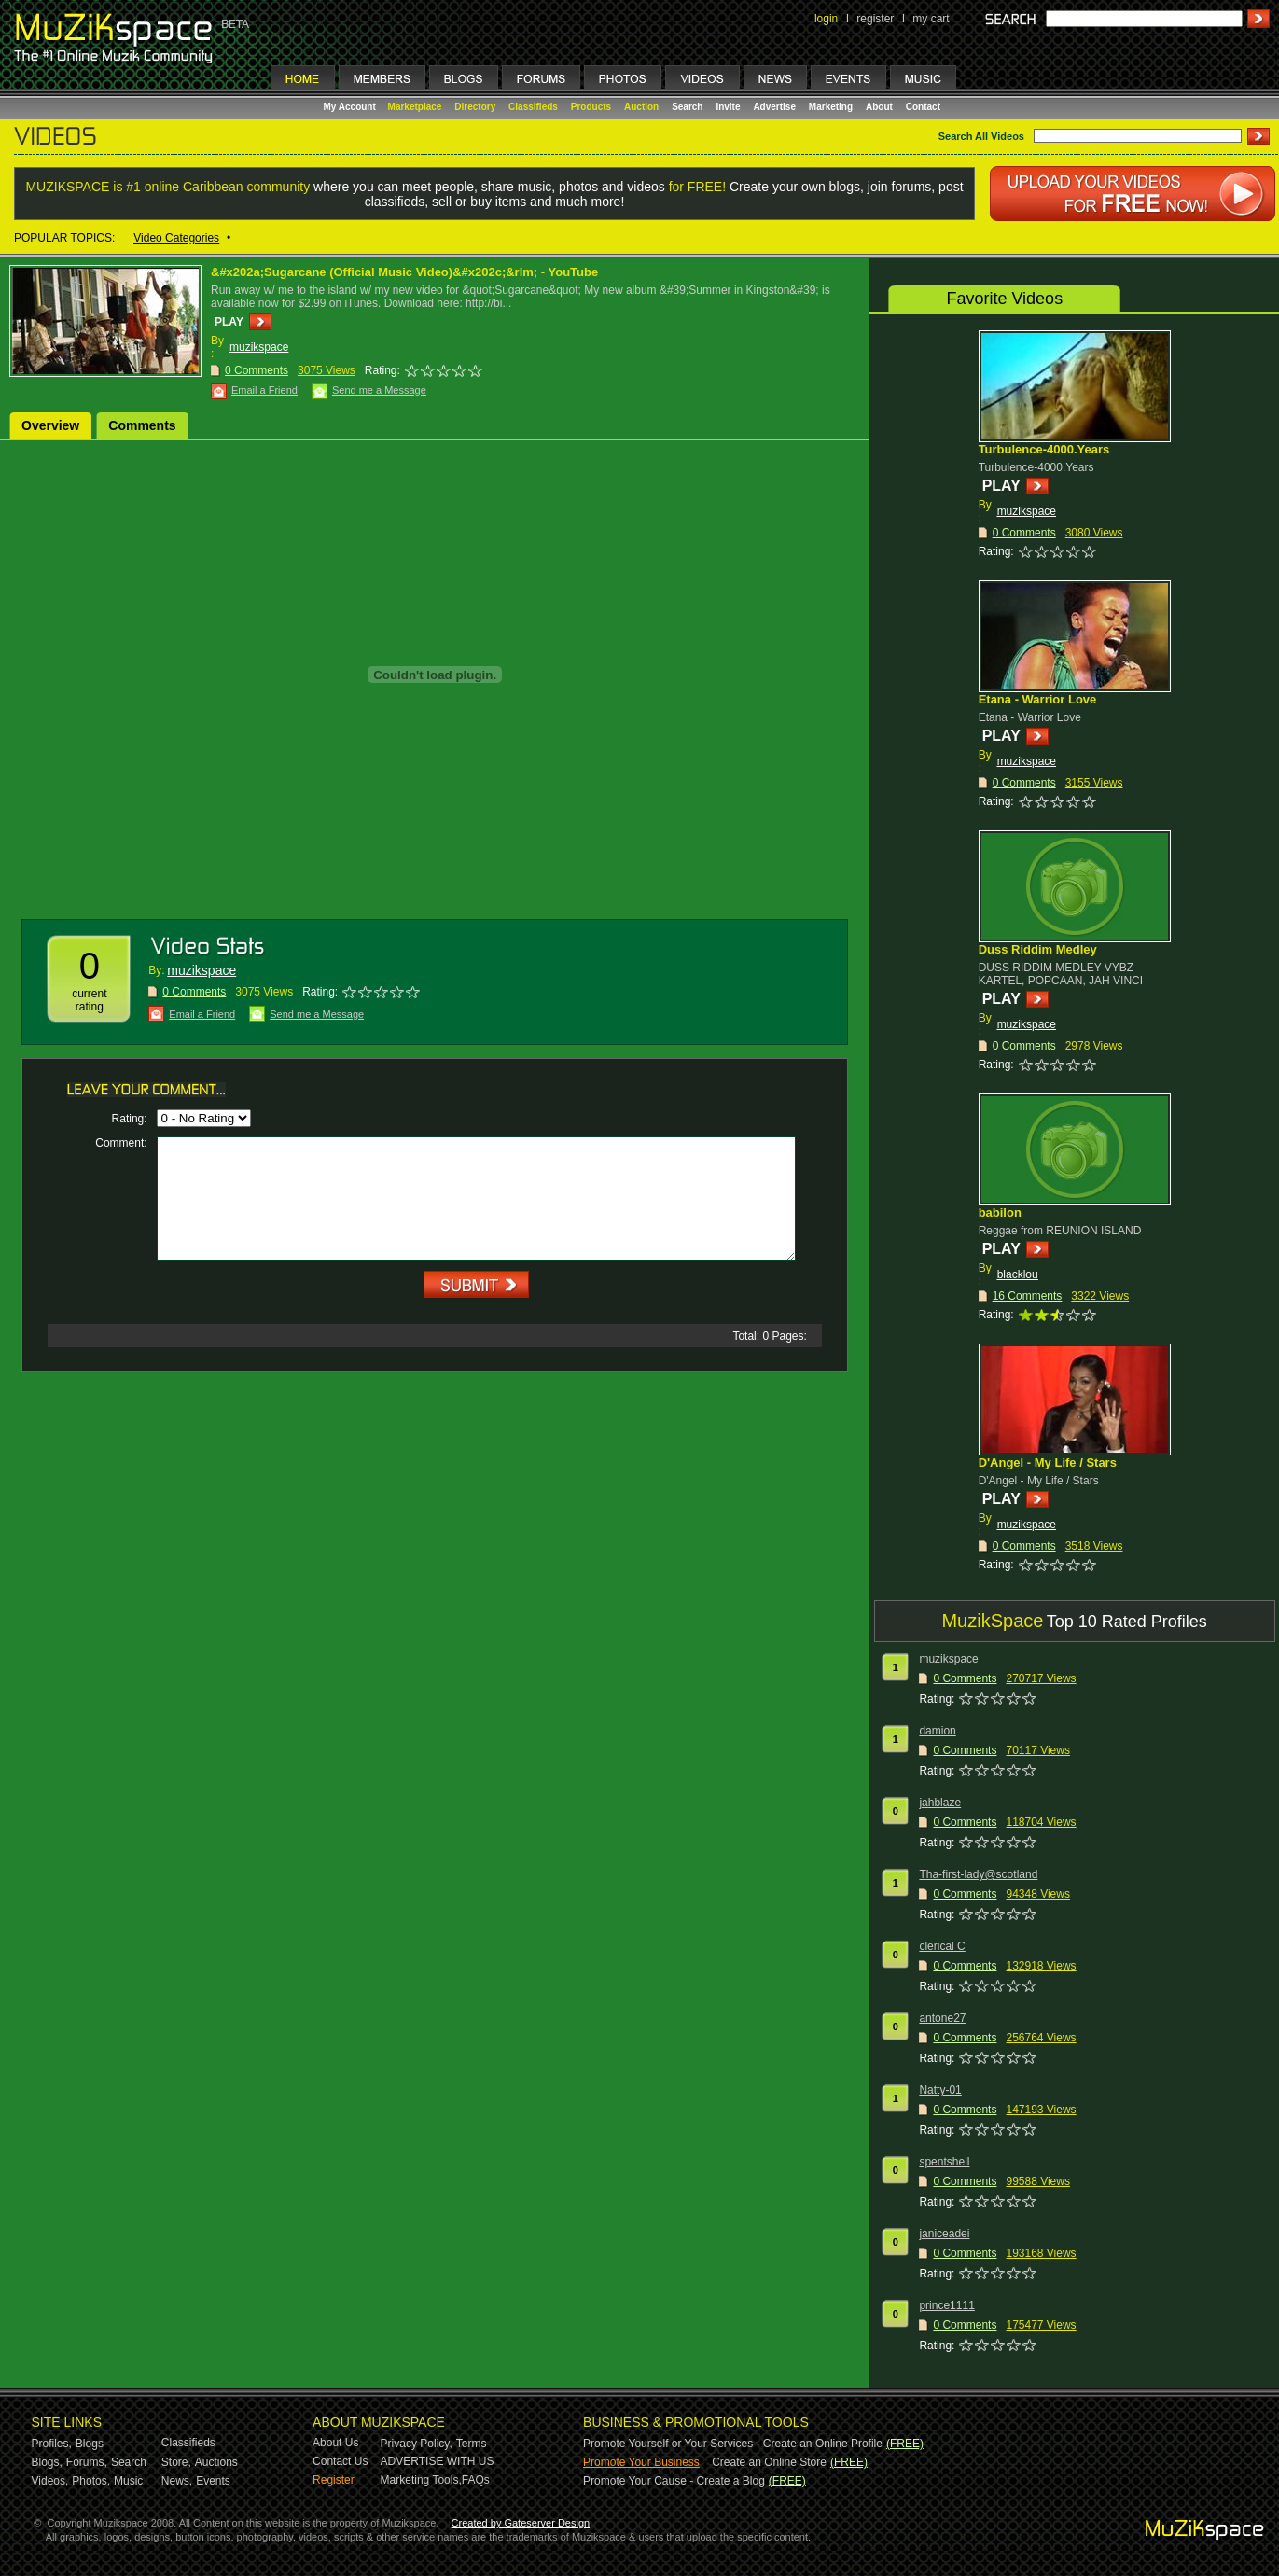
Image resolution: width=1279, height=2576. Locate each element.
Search (687, 107)
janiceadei (944, 2233)
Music (128, 2480)
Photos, (91, 2480)
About (879, 107)
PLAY (229, 321)
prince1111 (946, 2305)
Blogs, (47, 2462)
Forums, (86, 2462)
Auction (641, 107)
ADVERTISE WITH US (437, 2461)
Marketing (831, 107)
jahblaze (940, 1802)
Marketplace (415, 107)
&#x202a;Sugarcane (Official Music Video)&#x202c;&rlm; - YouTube (404, 272)
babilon (1000, 1212)
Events (213, 2480)
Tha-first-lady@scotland (978, 1874)
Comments (141, 425)
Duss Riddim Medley (1038, 949)
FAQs (476, 2479)
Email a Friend (264, 390)
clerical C (942, 1946)
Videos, (50, 2480)
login (826, 18)
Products (591, 107)
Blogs (90, 2443)
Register (334, 2479)
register (875, 18)
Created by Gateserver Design (521, 2522)
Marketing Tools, (421, 2479)
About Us (335, 2442)
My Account (351, 107)
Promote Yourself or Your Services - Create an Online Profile (733, 2443)
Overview (50, 425)
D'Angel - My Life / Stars (1048, 1462)
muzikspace (258, 347)
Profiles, (52, 2443)
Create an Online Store (769, 2462)
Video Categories (176, 237)
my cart (930, 18)
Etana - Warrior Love (1038, 699)
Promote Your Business (641, 2462)
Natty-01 (940, 2089)
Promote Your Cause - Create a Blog (674, 2480)
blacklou (1017, 1274)
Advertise (774, 107)
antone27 (942, 2018)
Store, (176, 2462)
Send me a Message (379, 390)
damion (937, 1730)
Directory (474, 107)
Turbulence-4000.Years (1044, 449)
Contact (923, 107)
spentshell (944, 2161)
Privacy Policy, (416, 2443)
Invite (728, 107)
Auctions (216, 2462)
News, (176, 2480)
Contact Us (340, 2461)
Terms (471, 2443)
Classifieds (533, 107)
